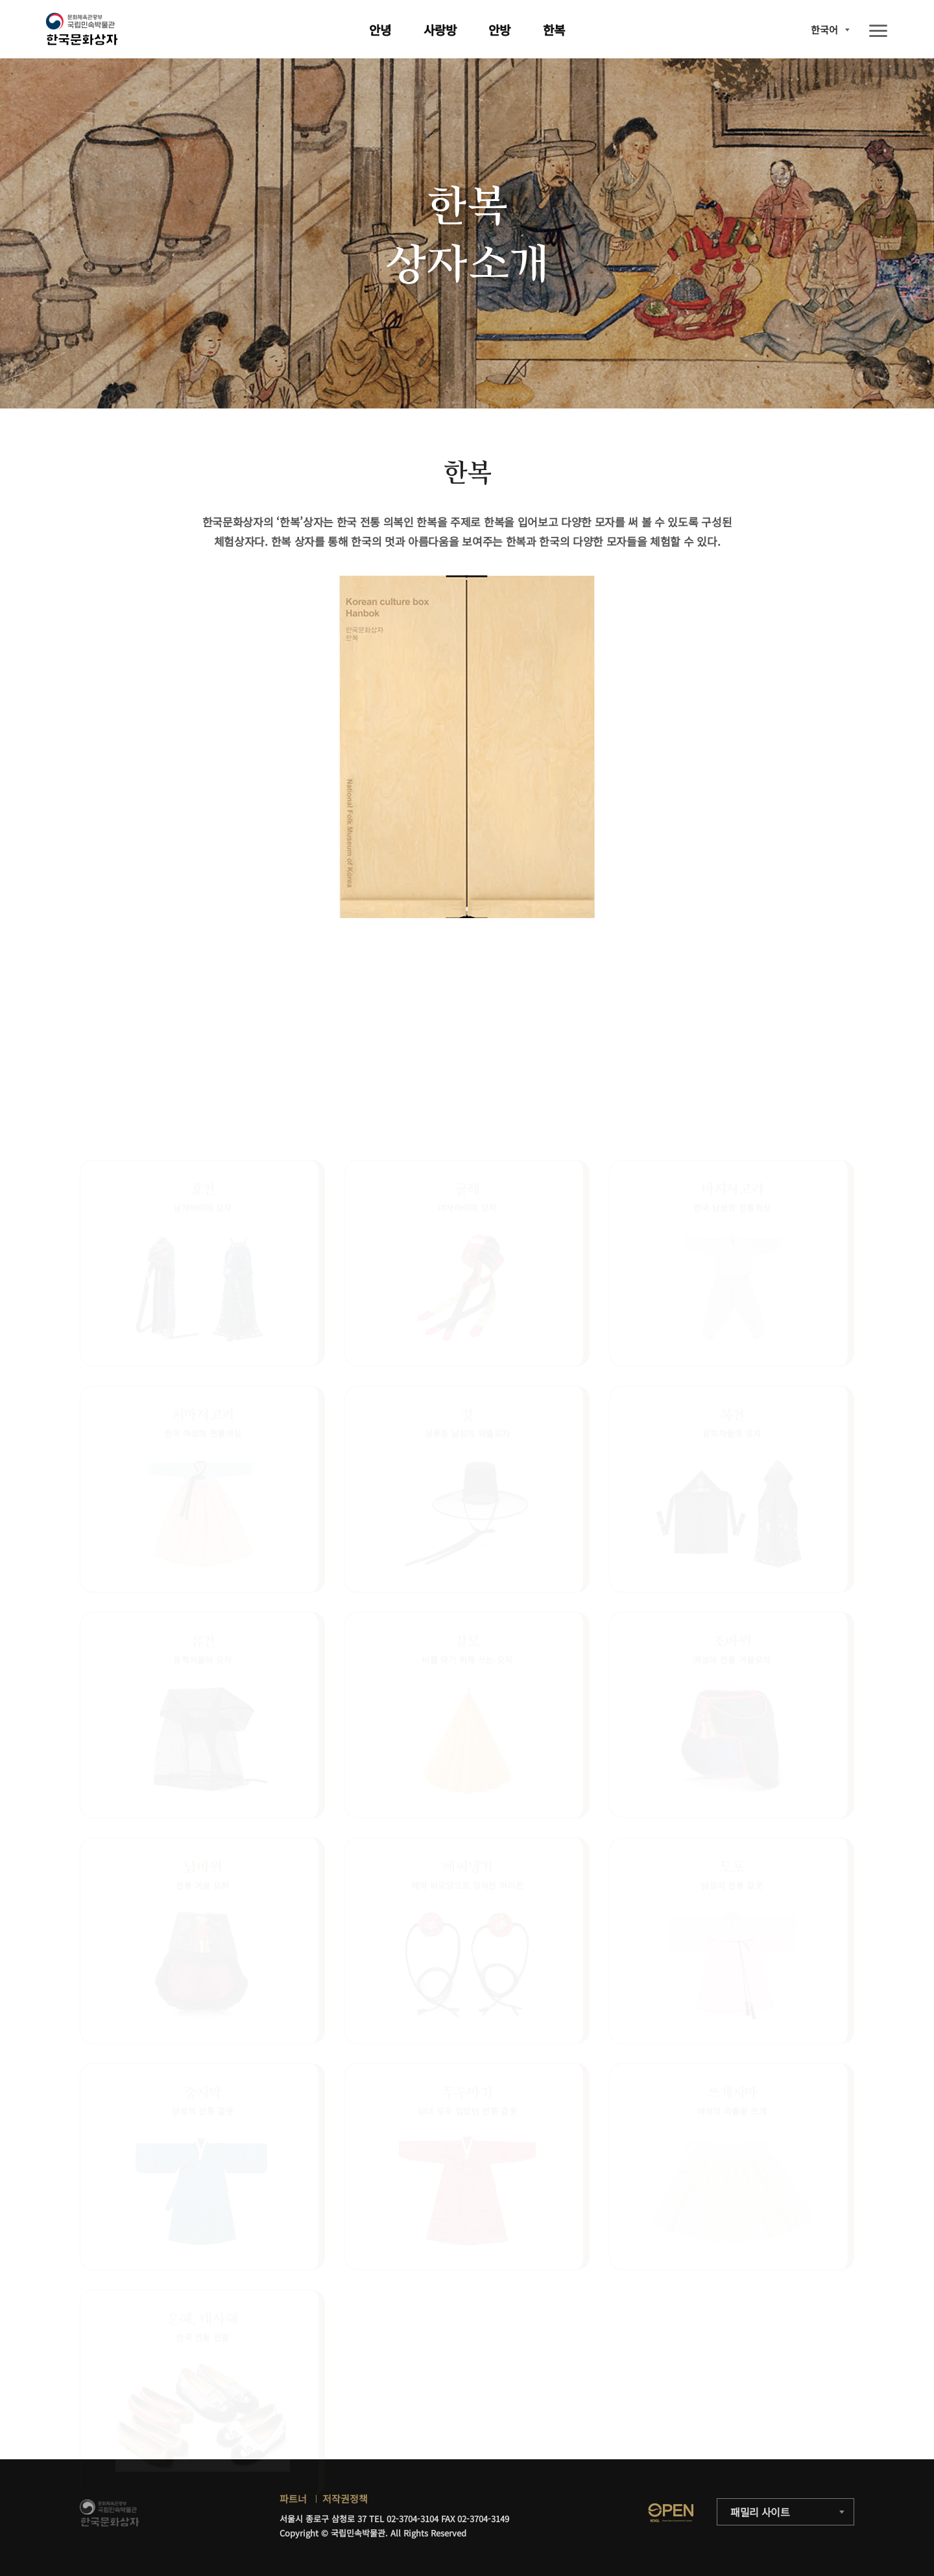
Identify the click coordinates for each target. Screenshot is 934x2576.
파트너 (293, 2498)
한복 (554, 29)
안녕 (380, 29)
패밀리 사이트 (760, 2512)
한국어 (824, 29)
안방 (499, 29)
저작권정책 (345, 2498)
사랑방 (440, 29)
